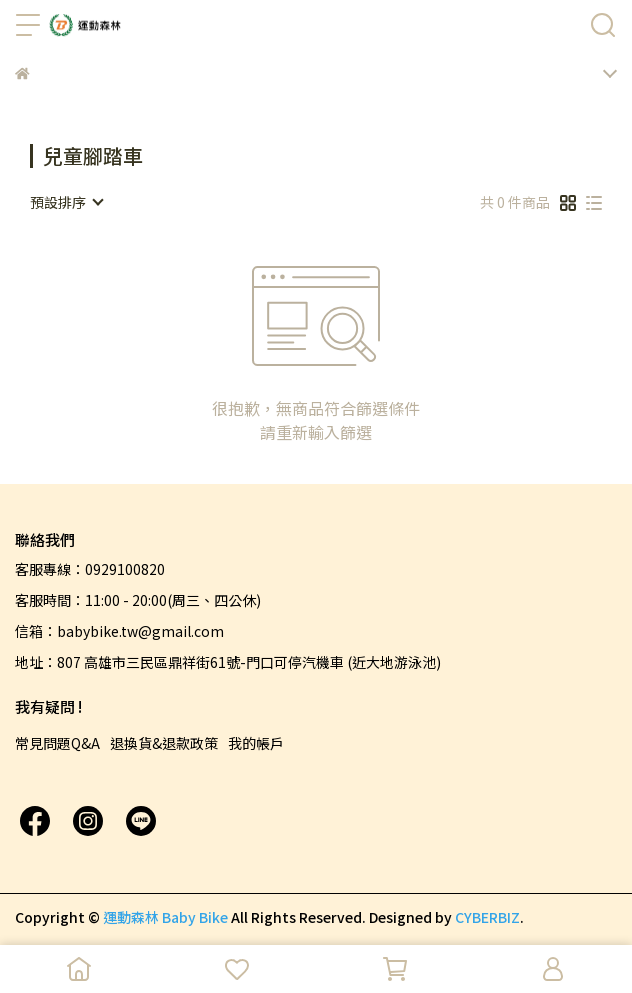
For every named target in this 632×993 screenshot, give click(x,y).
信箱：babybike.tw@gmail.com (119, 631)
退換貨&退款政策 (164, 743)
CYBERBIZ (487, 917)
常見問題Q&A (57, 743)
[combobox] (66, 202)
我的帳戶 (256, 743)
